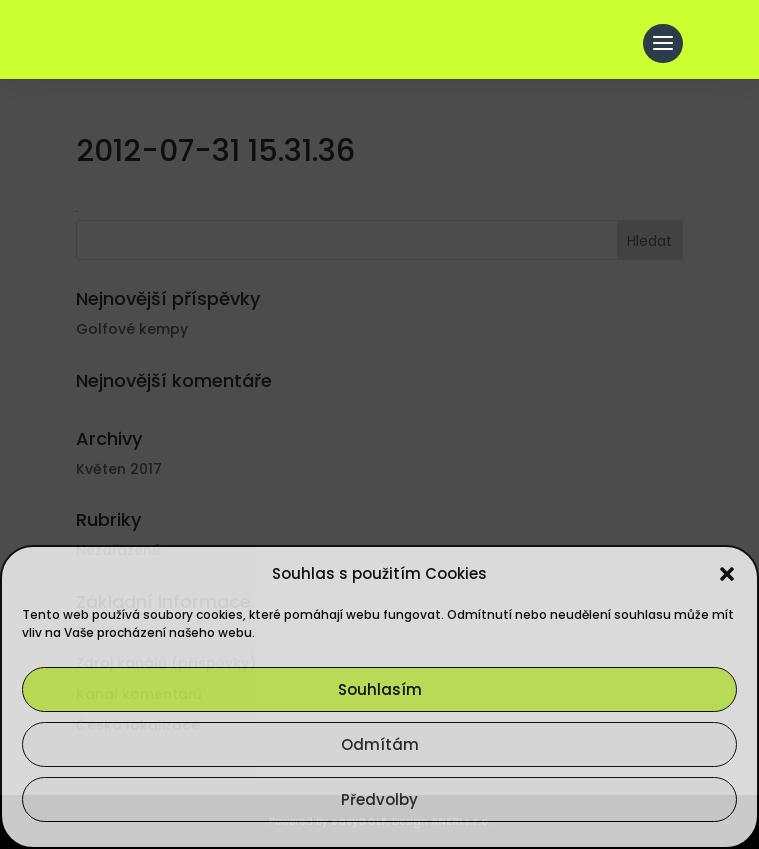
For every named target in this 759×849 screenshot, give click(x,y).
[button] (727, 574)
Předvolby (379, 799)
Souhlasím (380, 689)
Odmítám (380, 744)
